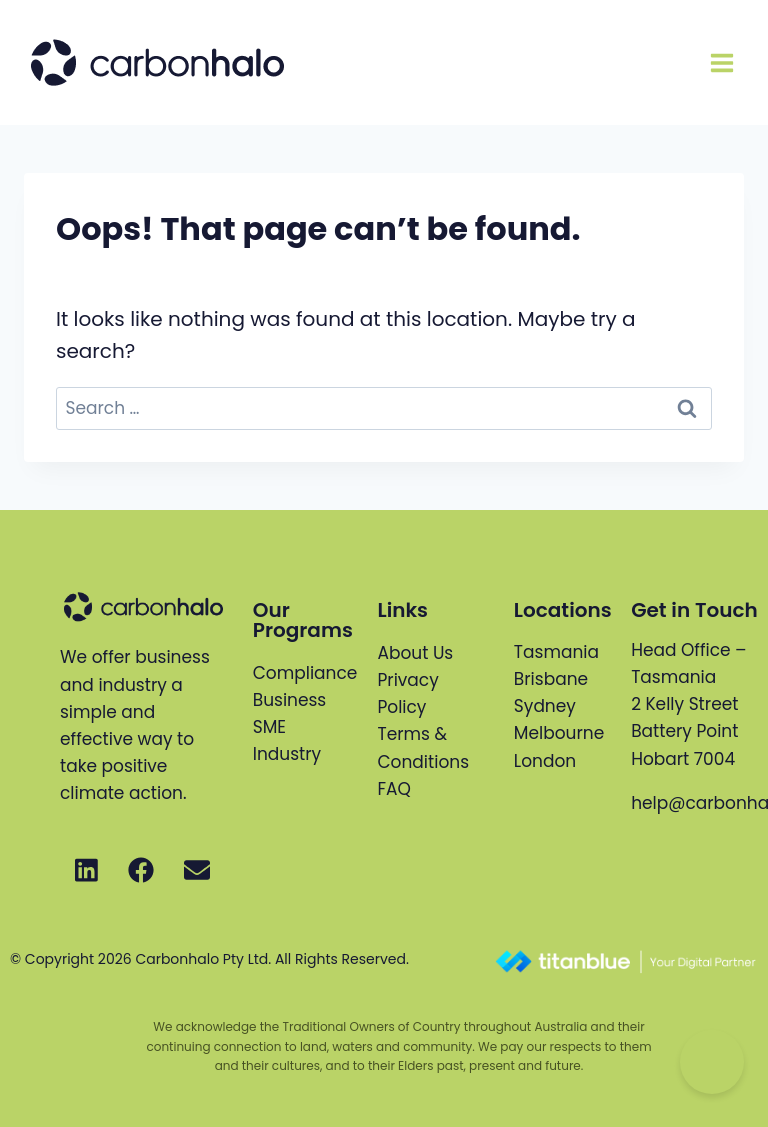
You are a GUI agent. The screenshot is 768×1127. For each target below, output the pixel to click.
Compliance (305, 673)
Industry (287, 754)
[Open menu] (721, 62)
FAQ (393, 789)
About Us (415, 653)
